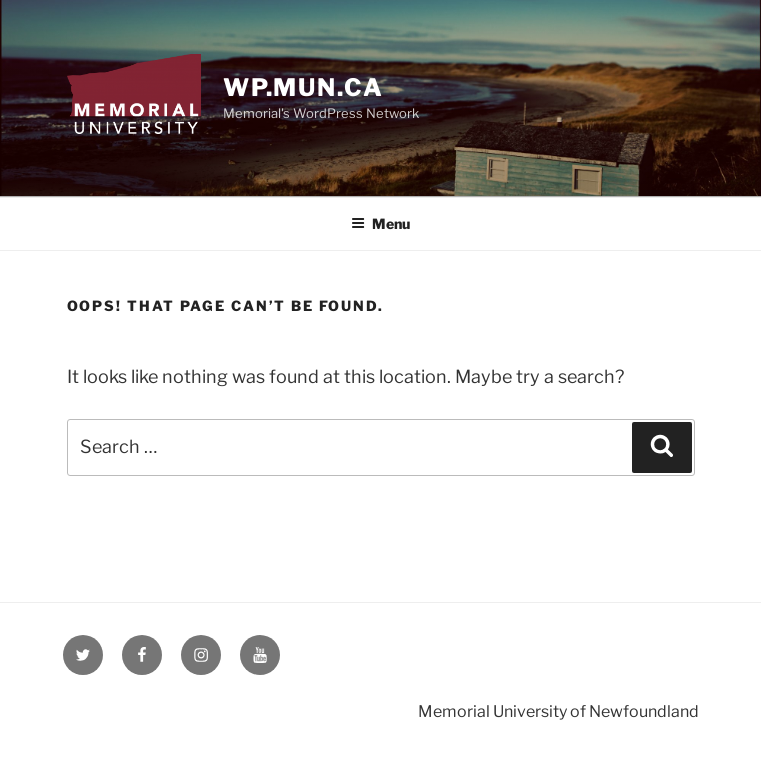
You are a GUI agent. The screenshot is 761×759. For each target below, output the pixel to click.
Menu (380, 223)
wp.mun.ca (303, 87)
